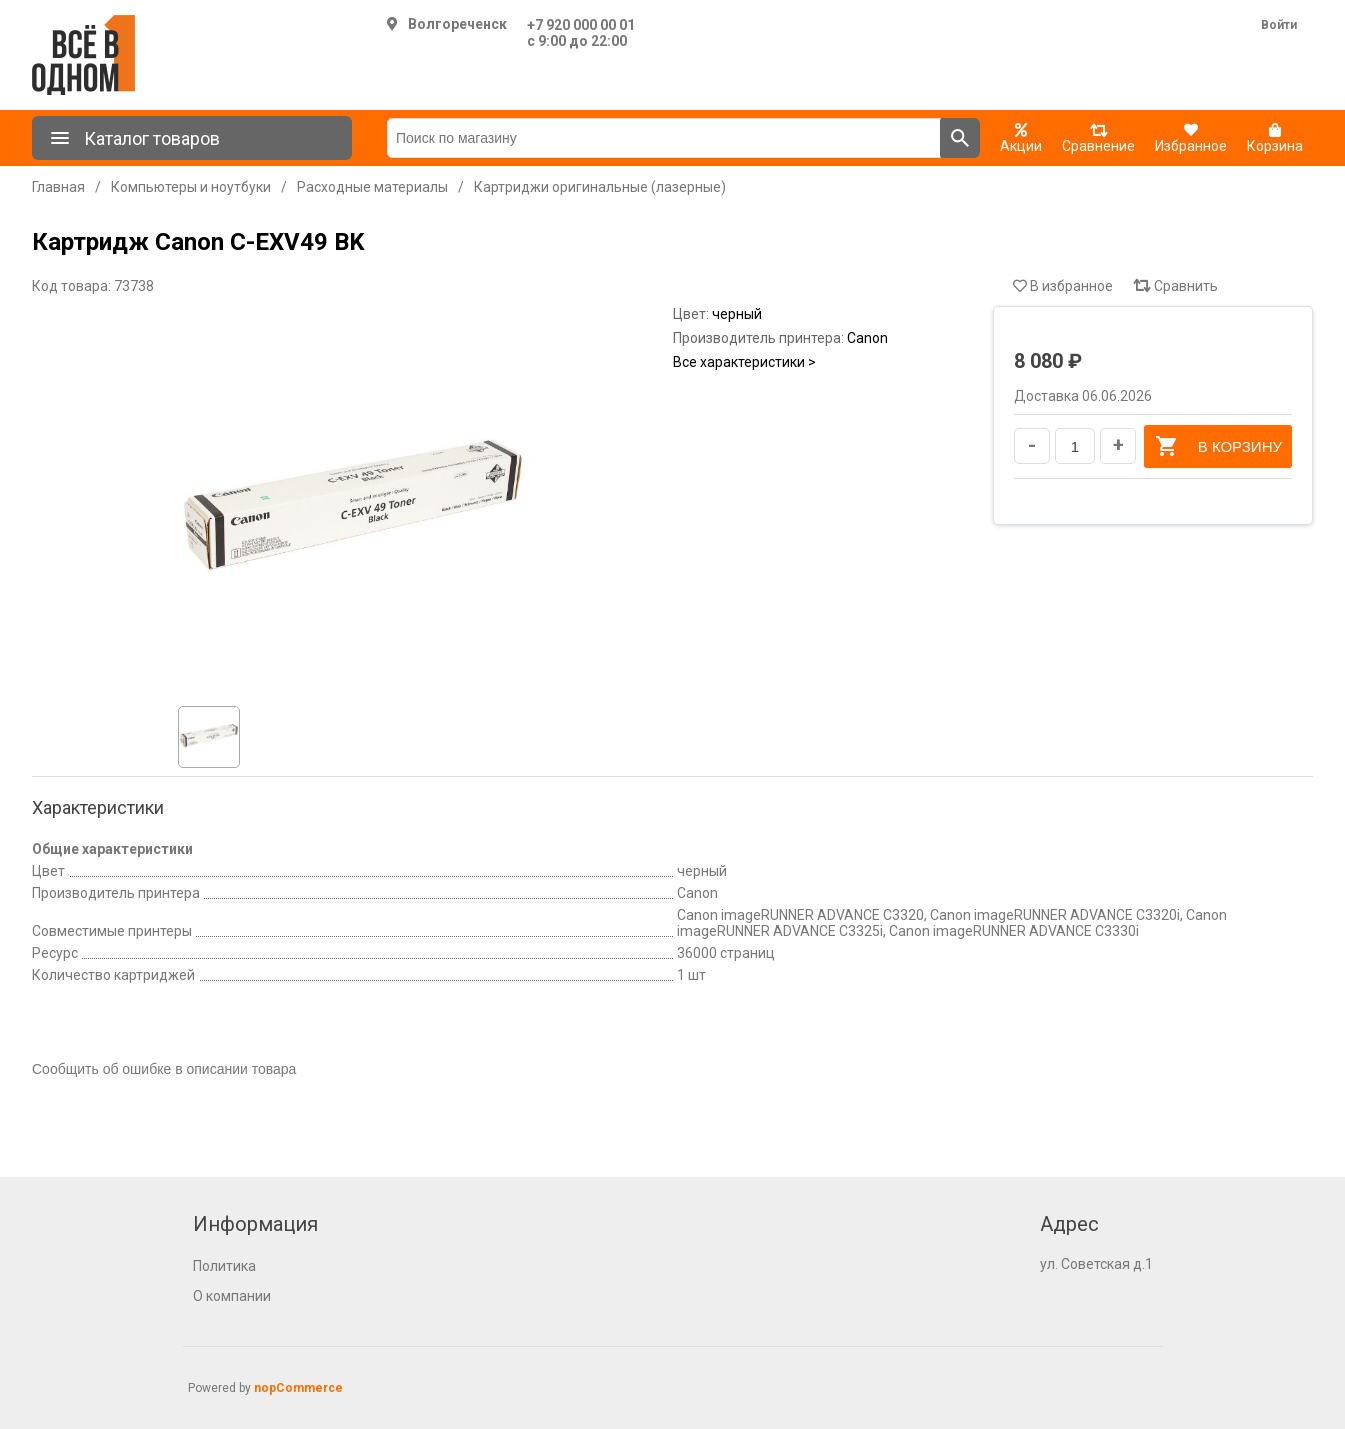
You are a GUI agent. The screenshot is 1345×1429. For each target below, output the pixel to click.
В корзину (1218, 446)
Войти (1279, 25)
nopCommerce (298, 1388)
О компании (232, 1296)
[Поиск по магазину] (664, 138)
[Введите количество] (1075, 446)
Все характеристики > (744, 362)
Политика (224, 1266)
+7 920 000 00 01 (581, 25)
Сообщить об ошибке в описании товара (164, 1069)
